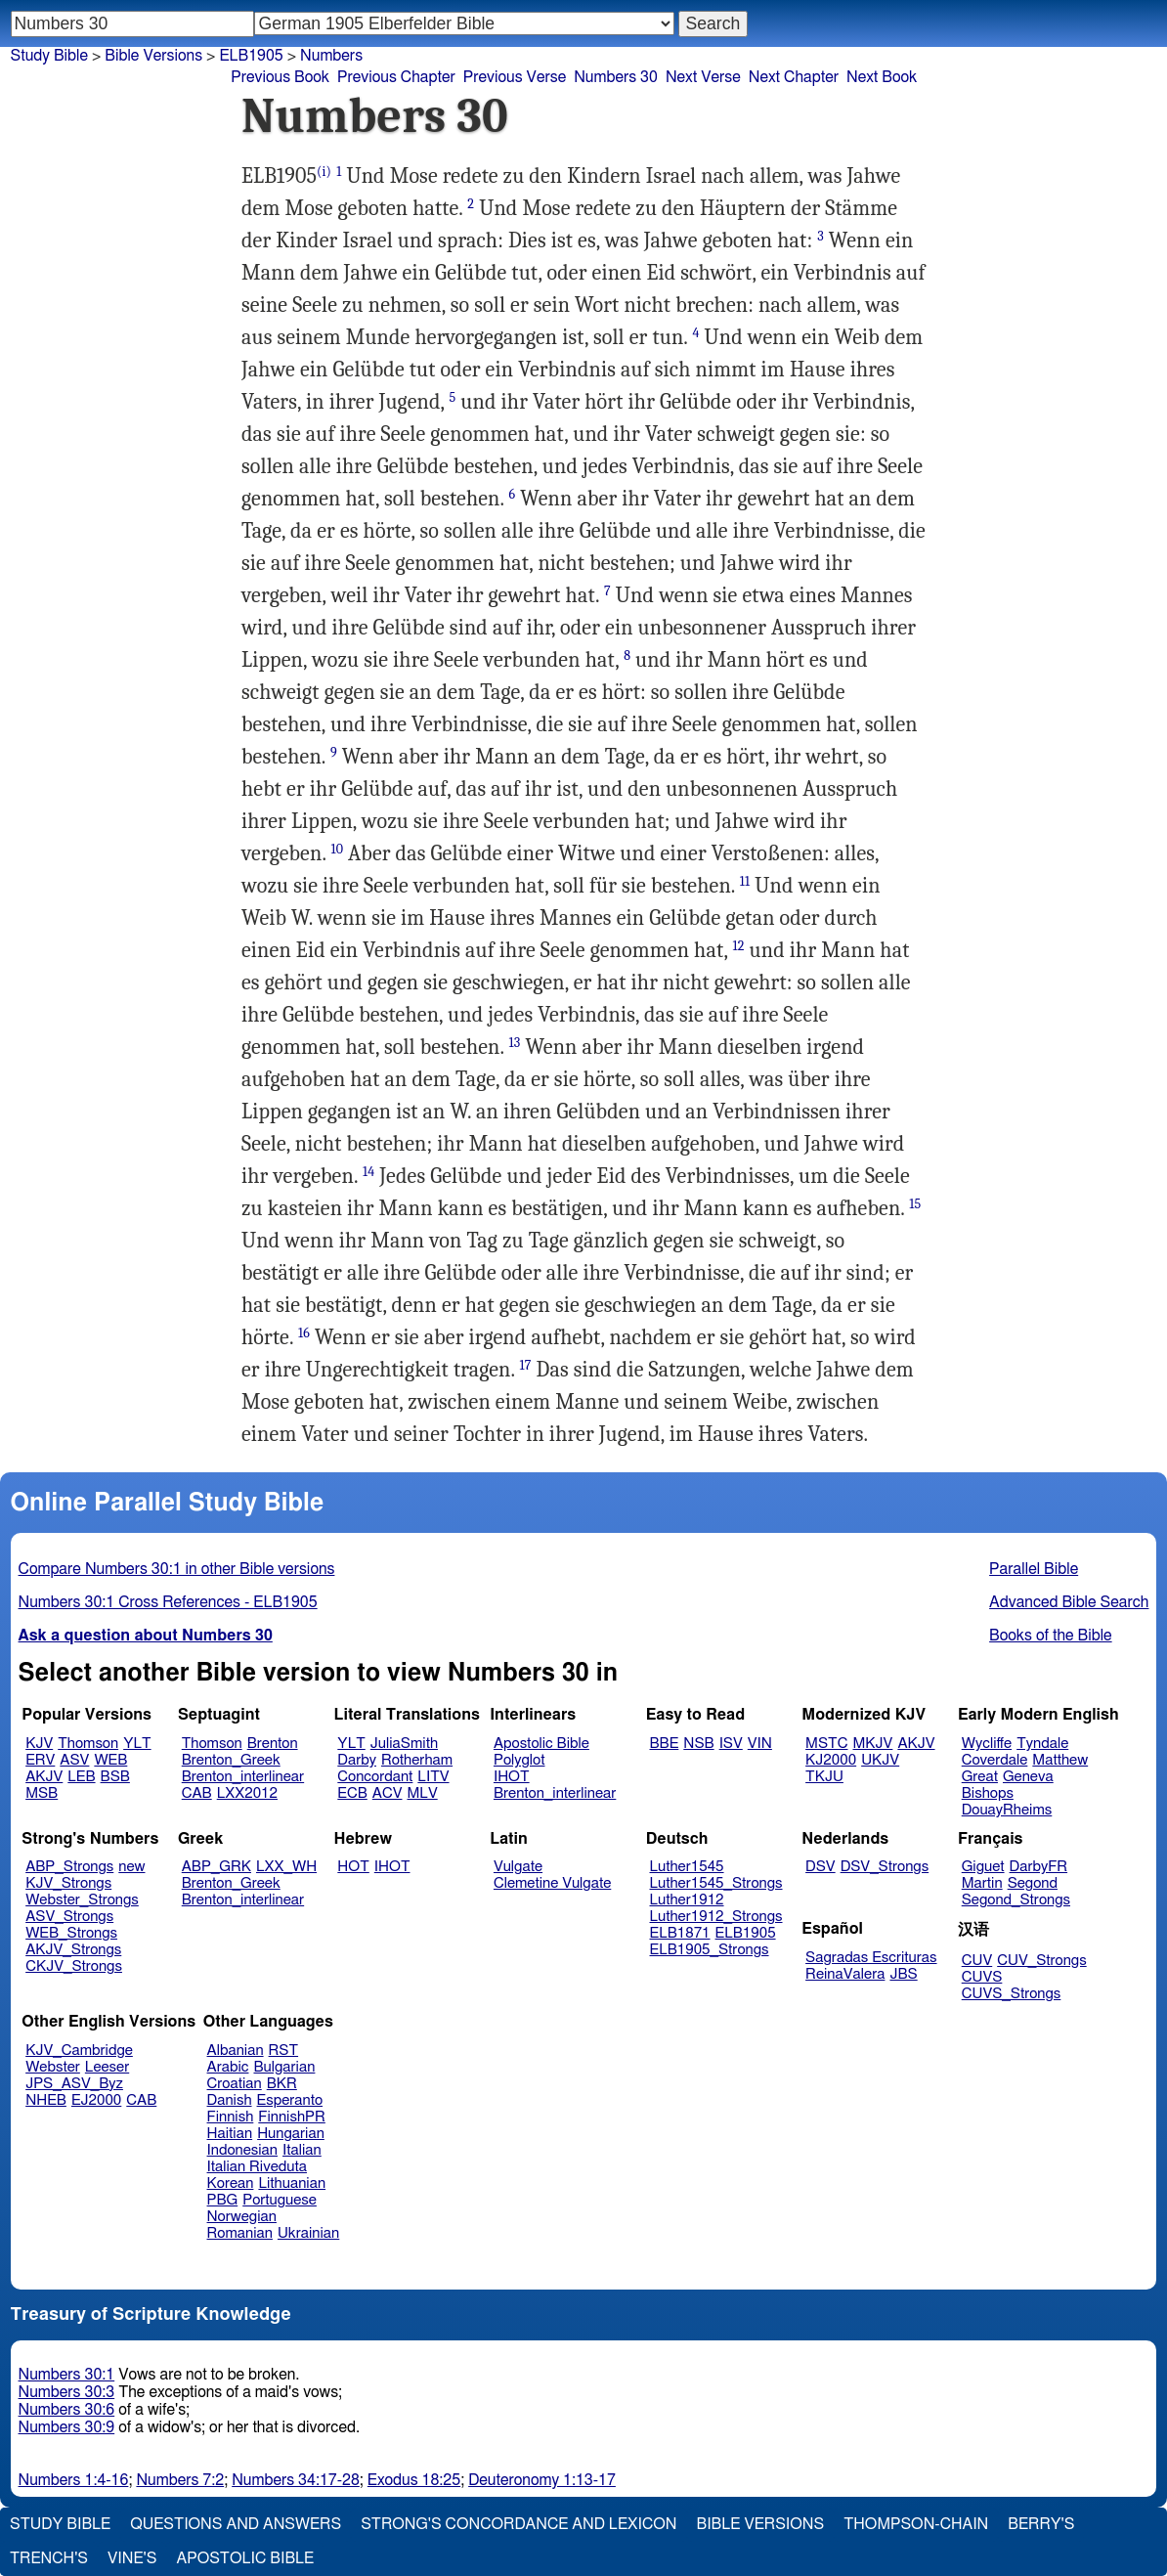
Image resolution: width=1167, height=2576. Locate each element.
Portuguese (279, 2200)
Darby (356, 1760)
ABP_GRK (216, 1866)
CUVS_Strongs (1011, 1994)
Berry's (1041, 2524)
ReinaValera (845, 1974)
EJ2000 (96, 2100)
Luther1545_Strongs (716, 1883)
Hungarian (290, 2133)
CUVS (982, 1977)
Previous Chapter (396, 77)
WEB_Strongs (71, 1933)
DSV (820, 1866)
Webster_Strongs (82, 1900)
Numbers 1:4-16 (74, 2480)
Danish (229, 2100)
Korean (230, 2183)
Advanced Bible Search (1068, 1602)
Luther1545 (687, 1866)
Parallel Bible (1033, 1569)
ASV (74, 1760)
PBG (222, 2200)
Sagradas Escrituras (870, 1957)
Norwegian (242, 2216)
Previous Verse (514, 77)
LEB (81, 1776)
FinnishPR (291, 2117)
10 (336, 849)
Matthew (1060, 1760)
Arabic (228, 2067)
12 (739, 946)
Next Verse (703, 77)
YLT (137, 1743)
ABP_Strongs (69, 1866)
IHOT (512, 1776)
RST (284, 2050)
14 (368, 1171)
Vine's (132, 2558)
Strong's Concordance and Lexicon (518, 2524)
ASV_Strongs (69, 1916)
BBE (664, 1743)
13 (515, 1042)
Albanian (235, 2050)
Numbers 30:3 (67, 2392)
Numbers (331, 56)
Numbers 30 (616, 77)
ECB (352, 1793)
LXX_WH (286, 1866)
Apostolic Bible (245, 2558)
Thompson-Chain (915, 2524)
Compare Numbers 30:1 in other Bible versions (177, 1569)
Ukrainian (308, 2233)
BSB (115, 1776)
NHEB (45, 2100)
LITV (433, 1776)
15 (915, 1204)
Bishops (988, 1793)
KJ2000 (830, 1760)
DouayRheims (1007, 1810)
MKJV (872, 1743)
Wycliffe (987, 1743)
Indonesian (243, 2150)
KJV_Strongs (68, 1883)
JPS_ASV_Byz (74, 2083)
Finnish (230, 2117)
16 (304, 1333)
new (131, 1866)
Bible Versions (153, 56)
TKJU (824, 1776)
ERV (40, 1760)
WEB (110, 1760)
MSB (41, 1793)
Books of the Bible (1050, 1635)
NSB (698, 1743)
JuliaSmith (404, 1743)
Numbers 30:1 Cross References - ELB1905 (168, 1602)
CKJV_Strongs (73, 1966)
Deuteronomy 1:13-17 (542, 2480)
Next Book (881, 77)
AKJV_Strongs (73, 1950)
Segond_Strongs (1016, 1900)
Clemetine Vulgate (552, 1883)
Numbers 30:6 (67, 2410)
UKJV (880, 1760)
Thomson (88, 1743)
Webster (52, 2067)
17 (526, 1365)
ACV (387, 1793)
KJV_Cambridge (79, 2050)
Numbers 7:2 (180, 2480)
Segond (1033, 1883)
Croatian (234, 2083)
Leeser (107, 2067)
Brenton (272, 1743)
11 (745, 881)
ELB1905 (745, 1933)
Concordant (374, 1776)
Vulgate (518, 1866)
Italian (302, 2150)
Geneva (1028, 1776)
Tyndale (1042, 1743)
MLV (422, 1793)
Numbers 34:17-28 (296, 2480)
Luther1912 (687, 1900)
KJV (39, 1743)
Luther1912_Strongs (716, 1916)
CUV (977, 1960)
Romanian (240, 2233)
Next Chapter (794, 77)
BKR (282, 2083)
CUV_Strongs (1041, 1960)
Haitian (230, 2133)
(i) (324, 171)
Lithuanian (291, 2183)
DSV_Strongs (885, 1866)
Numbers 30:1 (67, 2374)
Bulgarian (284, 2067)
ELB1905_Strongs (709, 1950)
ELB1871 (680, 1933)
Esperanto (290, 2100)
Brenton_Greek (231, 1760)
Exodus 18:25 (413, 2480)
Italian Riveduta (257, 2167)
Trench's (49, 2558)
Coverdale (995, 1760)
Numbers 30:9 (67, 2427)
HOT (352, 1866)
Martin (982, 1883)
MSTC (826, 1743)
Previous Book (280, 77)
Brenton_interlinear (243, 1776)
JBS (903, 1974)
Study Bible (49, 56)
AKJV (44, 1776)
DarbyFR (1039, 1866)
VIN (760, 1743)
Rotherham (417, 1760)
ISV (731, 1743)
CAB (197, 1793)
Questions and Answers (235, 2524)
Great (980, 1776)
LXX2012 (247, 1793)
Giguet (983, 1866)
